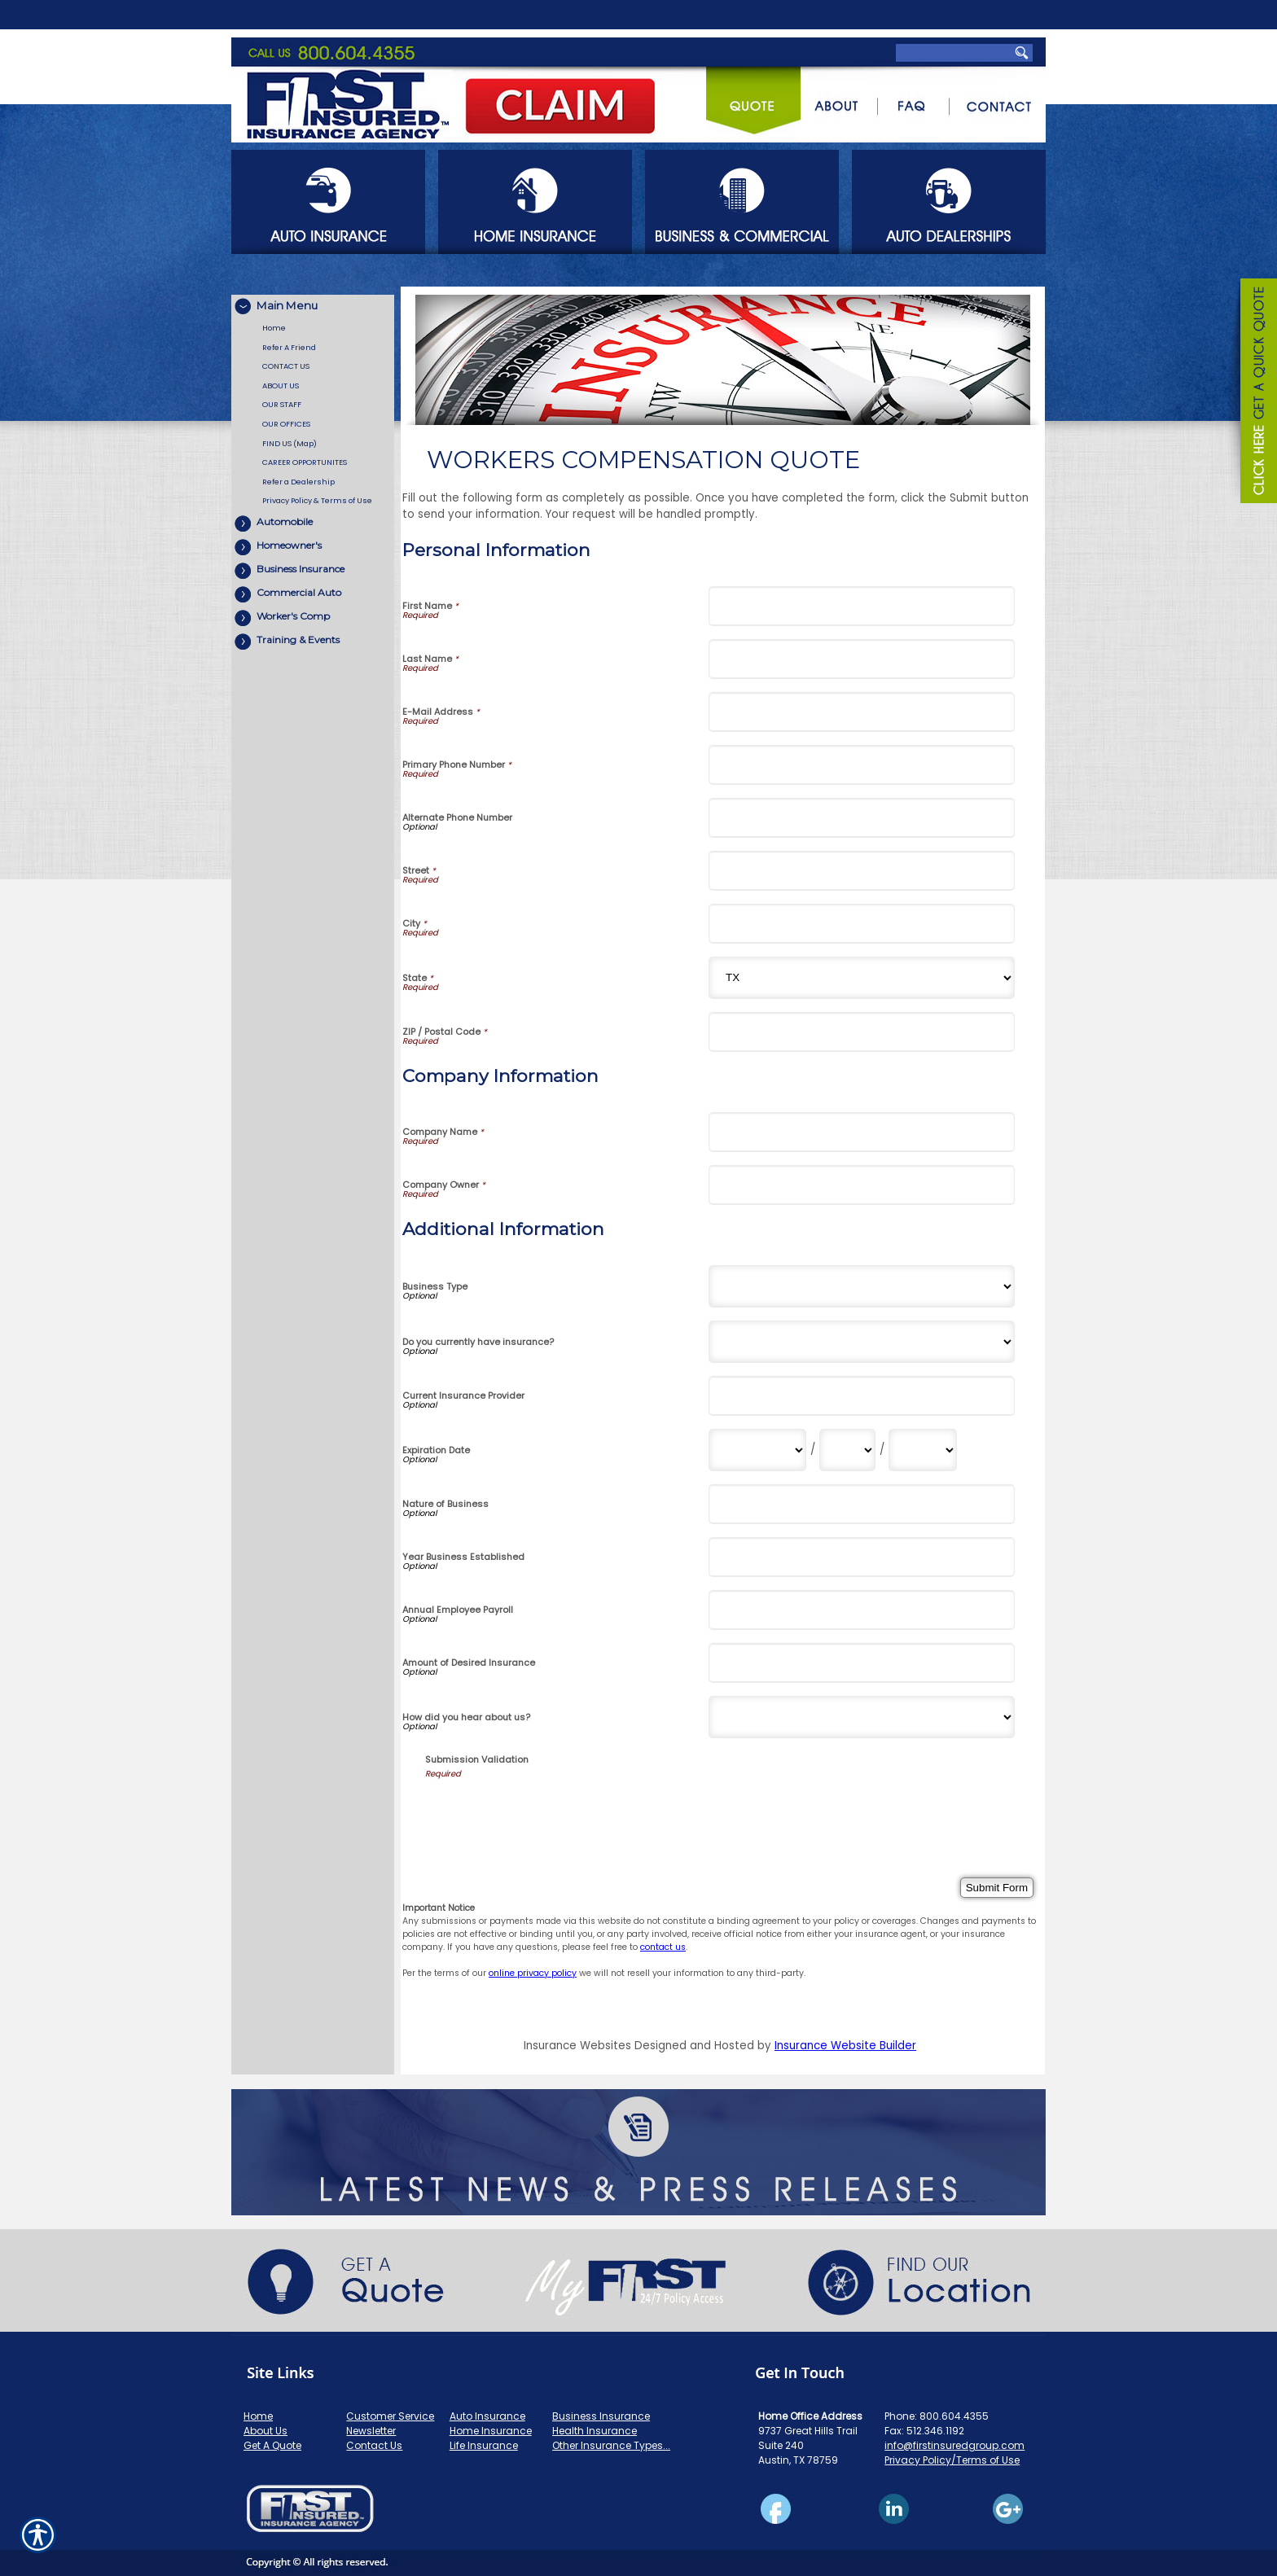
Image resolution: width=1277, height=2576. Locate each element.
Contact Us (374, 2445)
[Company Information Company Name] (862, 1132)
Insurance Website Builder (845, 2045)
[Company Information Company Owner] (862, 1185)
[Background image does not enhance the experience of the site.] (312, 306)
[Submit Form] (996, 1887)
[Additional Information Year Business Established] (862, 1557)
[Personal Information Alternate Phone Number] (862, 818)
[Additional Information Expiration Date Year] (923, 1450)
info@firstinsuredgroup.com (954, 2445)
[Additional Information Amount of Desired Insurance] (862, 1663)
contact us (663, 1947)
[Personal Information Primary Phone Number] (862, 765)
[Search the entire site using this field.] (951, 16)
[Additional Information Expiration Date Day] (847, 1450)
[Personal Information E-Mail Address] (862, 712)
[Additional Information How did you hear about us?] (862, 1717)
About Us (265, 2431)
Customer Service (390, 2416)
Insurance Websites (577, 2045)
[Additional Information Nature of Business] (862, 1504)
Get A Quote (272, 2445)
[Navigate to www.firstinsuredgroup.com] (1252, 393)
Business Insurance (601, 2416)
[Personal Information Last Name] (862, 659)
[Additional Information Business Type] (862, 1286)
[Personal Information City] (862, 924)
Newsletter (371, 2431)
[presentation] (549, 1812)
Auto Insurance (487, 2416)
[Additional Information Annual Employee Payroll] (862, 1610)
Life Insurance (484, 2445)
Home (258, 2416)
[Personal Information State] (862, 978)
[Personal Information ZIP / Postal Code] (862, 1032)
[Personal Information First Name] (862, 606)
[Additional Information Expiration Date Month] (757, 1450)
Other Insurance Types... (611, 2445)
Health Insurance (594, 2431)
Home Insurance (491, 2431)
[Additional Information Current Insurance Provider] (862, 1396)
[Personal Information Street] (862, 871)
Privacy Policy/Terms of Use (952, 2460)
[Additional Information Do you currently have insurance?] (862, 1342)
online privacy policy (533, 1973)
